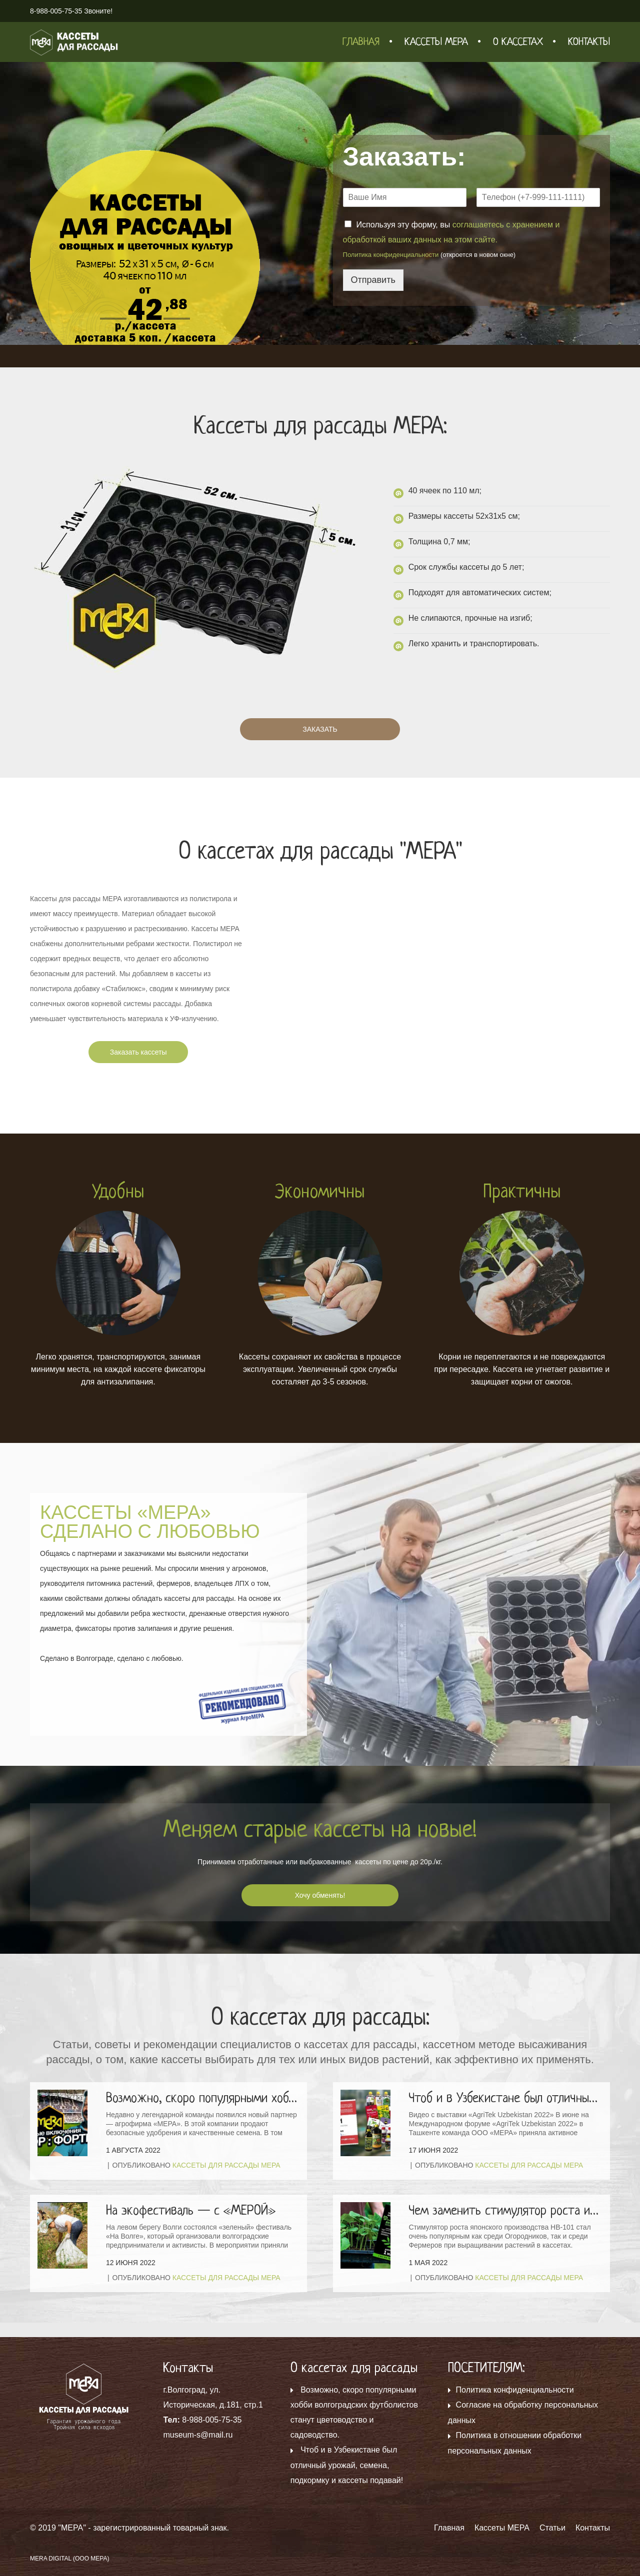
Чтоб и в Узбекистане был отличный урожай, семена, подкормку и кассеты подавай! (346, 2465)
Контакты (589, 42)
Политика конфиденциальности (391, 254)
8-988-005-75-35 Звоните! (71, 11)
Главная (361, 42)
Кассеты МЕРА (436, 42)
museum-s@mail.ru (197, 2435)
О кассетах (518, 42)
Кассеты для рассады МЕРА (226, 2165)
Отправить (373, 280)
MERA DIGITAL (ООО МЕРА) (70, 2558)
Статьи (553, 2528)
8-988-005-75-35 (212, 2420)
